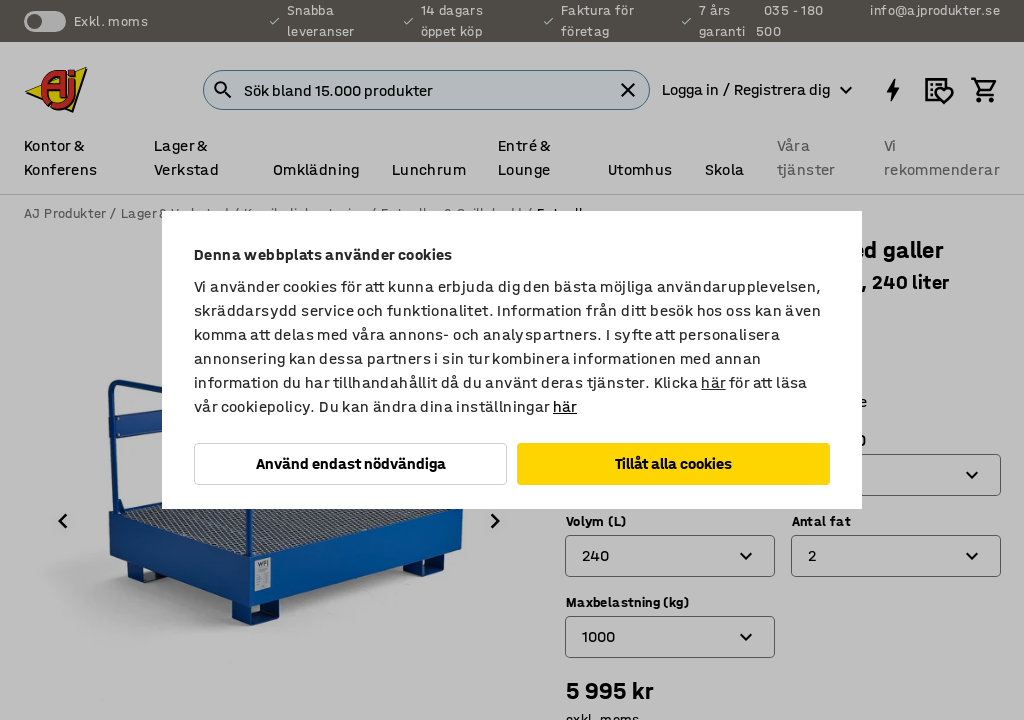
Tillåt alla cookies (673, 463)
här (713, 382)
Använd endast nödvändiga (351, 463)
